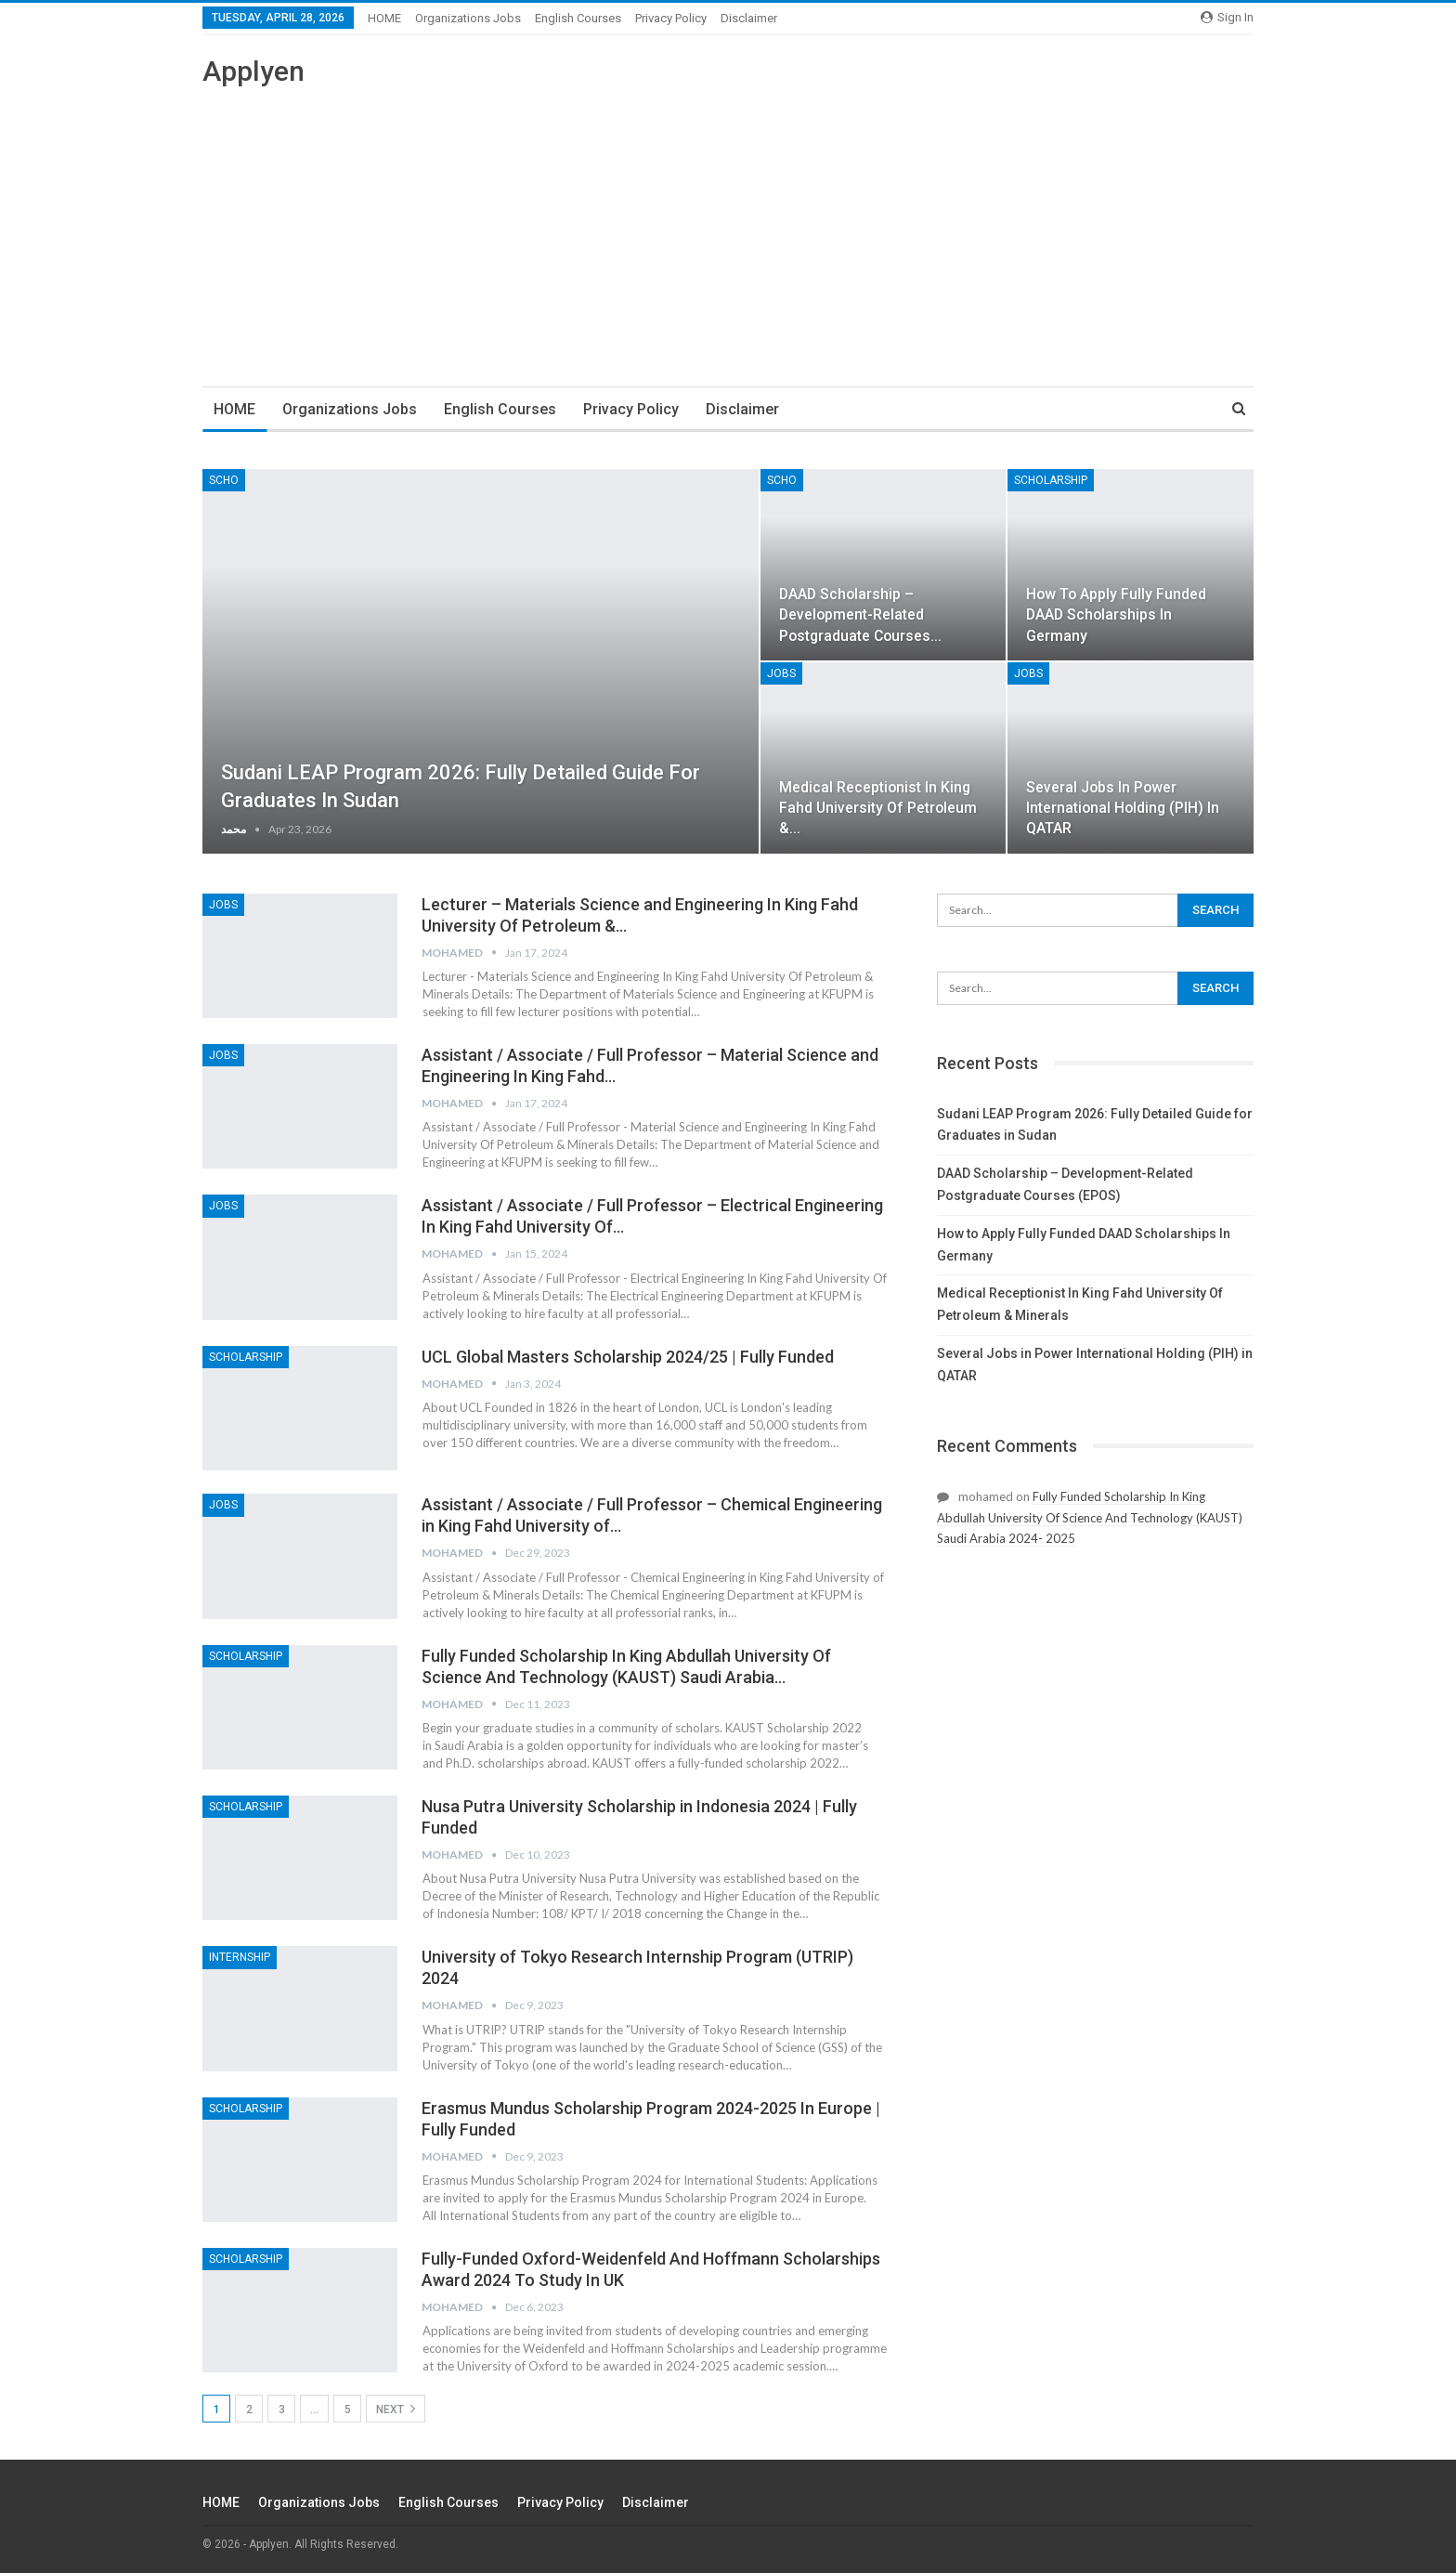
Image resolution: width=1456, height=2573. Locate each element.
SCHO (224, 480)
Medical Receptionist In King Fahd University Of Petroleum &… (878, 807)
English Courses (578, 18)
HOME (384, 18)
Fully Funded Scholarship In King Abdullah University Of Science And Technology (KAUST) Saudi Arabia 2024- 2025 (1089, 1517)
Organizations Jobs (468, 18)
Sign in (1227, 17)
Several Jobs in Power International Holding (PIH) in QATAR (1122, 807)
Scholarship (1050, 480)
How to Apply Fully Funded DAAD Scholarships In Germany (1116, 614)
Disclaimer (749, 18)
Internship (239, 1957)
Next (395, 2408)
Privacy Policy (671, 18)
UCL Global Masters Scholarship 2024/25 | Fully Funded (628, 1356)
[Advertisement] (728, 228)
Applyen (253, 71)
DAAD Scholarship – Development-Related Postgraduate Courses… (860, 614)
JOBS (781, 673)
